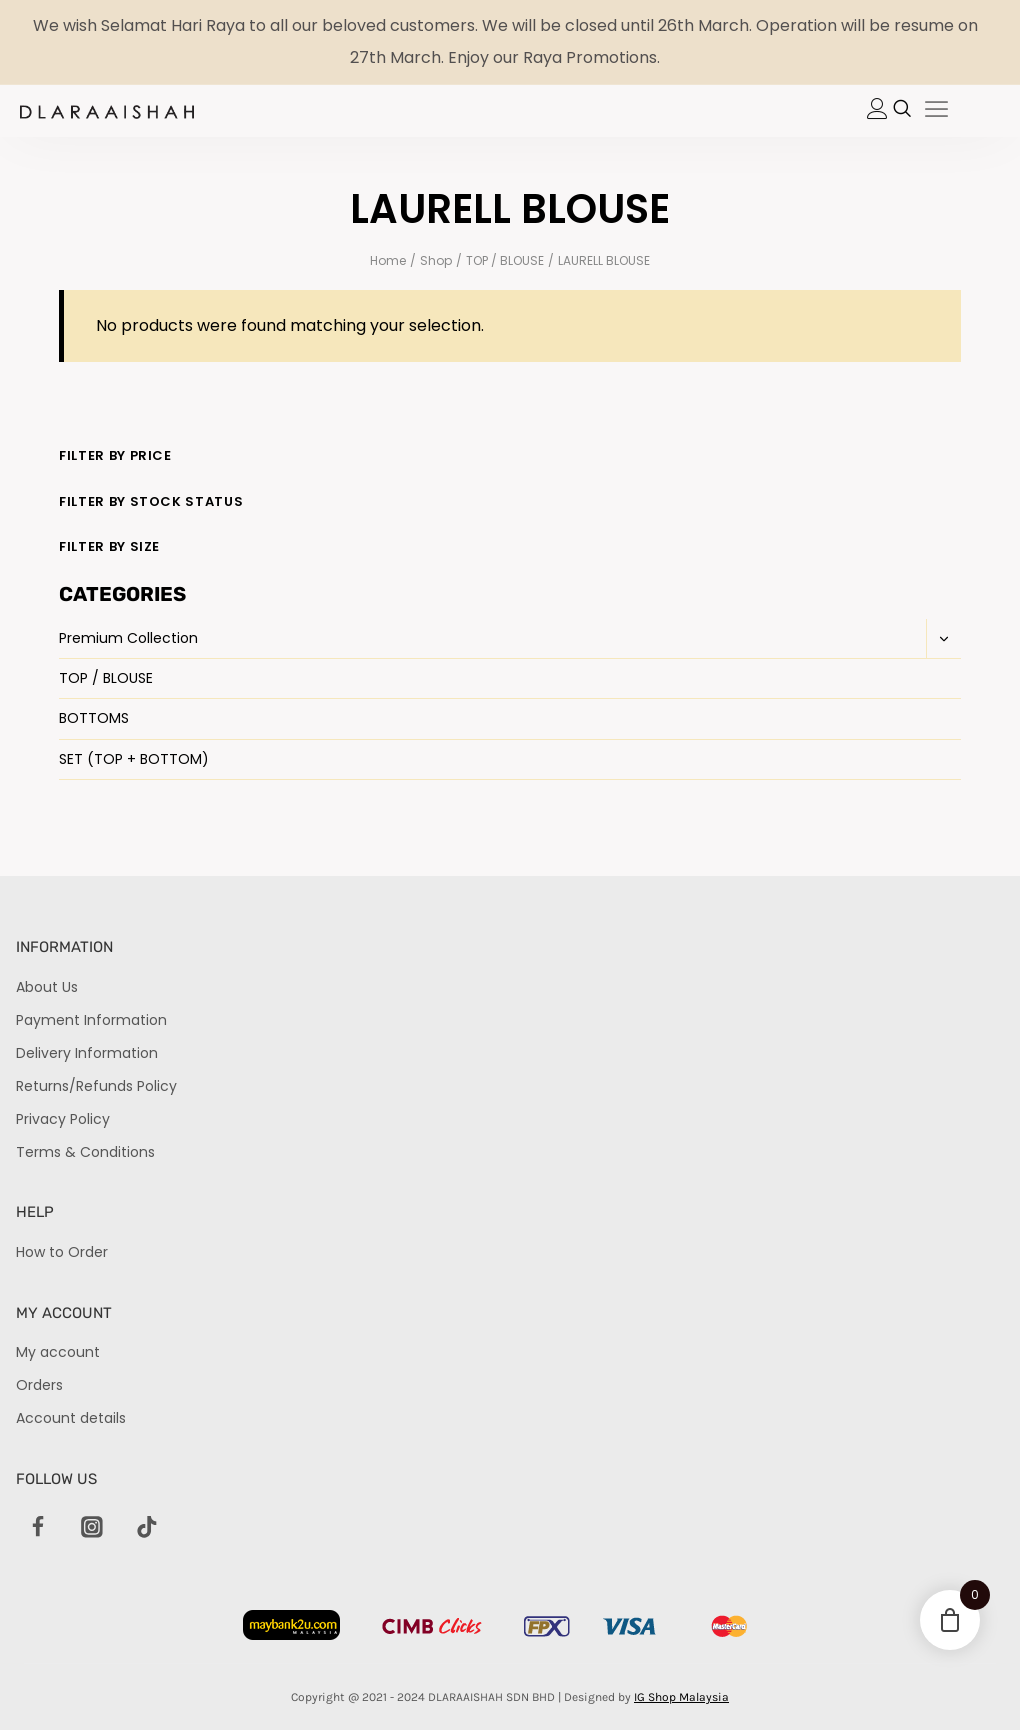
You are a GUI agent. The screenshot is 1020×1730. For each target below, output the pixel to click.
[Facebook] (38, 1528)
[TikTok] (147, 1528)
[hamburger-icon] (936, 111)
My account (58, 1352)
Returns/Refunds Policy (96, 1086)
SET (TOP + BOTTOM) (134, 759)
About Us (47, 987)
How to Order (62, 1252)
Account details (71, 1418)
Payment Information (91, 1020)
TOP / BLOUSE (106, 678)
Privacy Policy (63, 1119)
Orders (39, 1385)
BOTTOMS (94, 718)
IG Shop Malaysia (681, 1697)
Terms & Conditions (85, 1152)
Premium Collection (128, 638)
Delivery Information (87, 1053)
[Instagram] (92, 1528)
